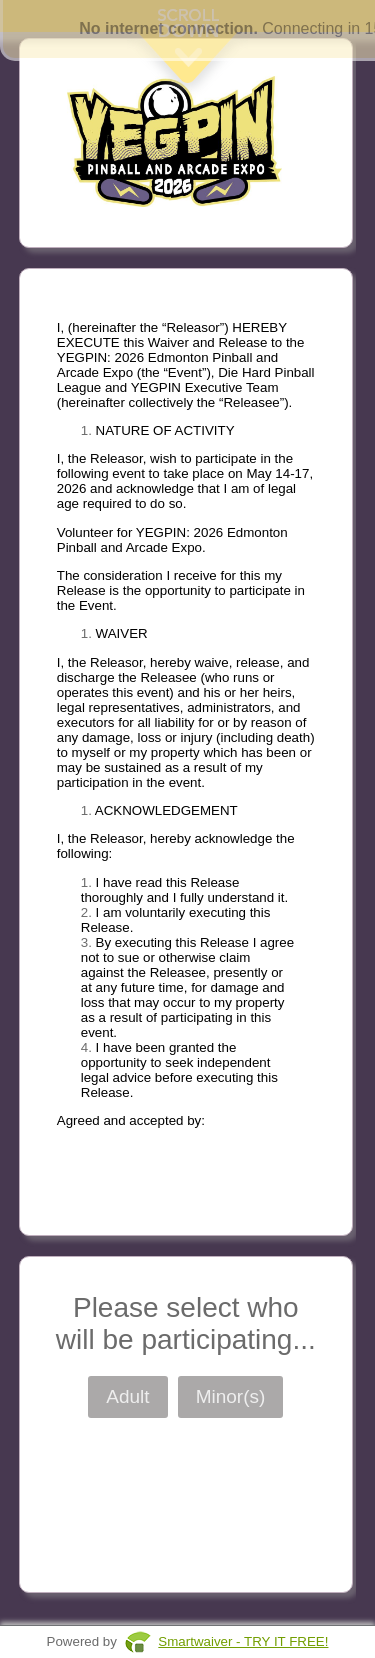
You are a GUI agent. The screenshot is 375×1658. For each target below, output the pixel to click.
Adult (127, 1396)
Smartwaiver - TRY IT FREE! (243, 1641)
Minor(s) (231, 1396)
